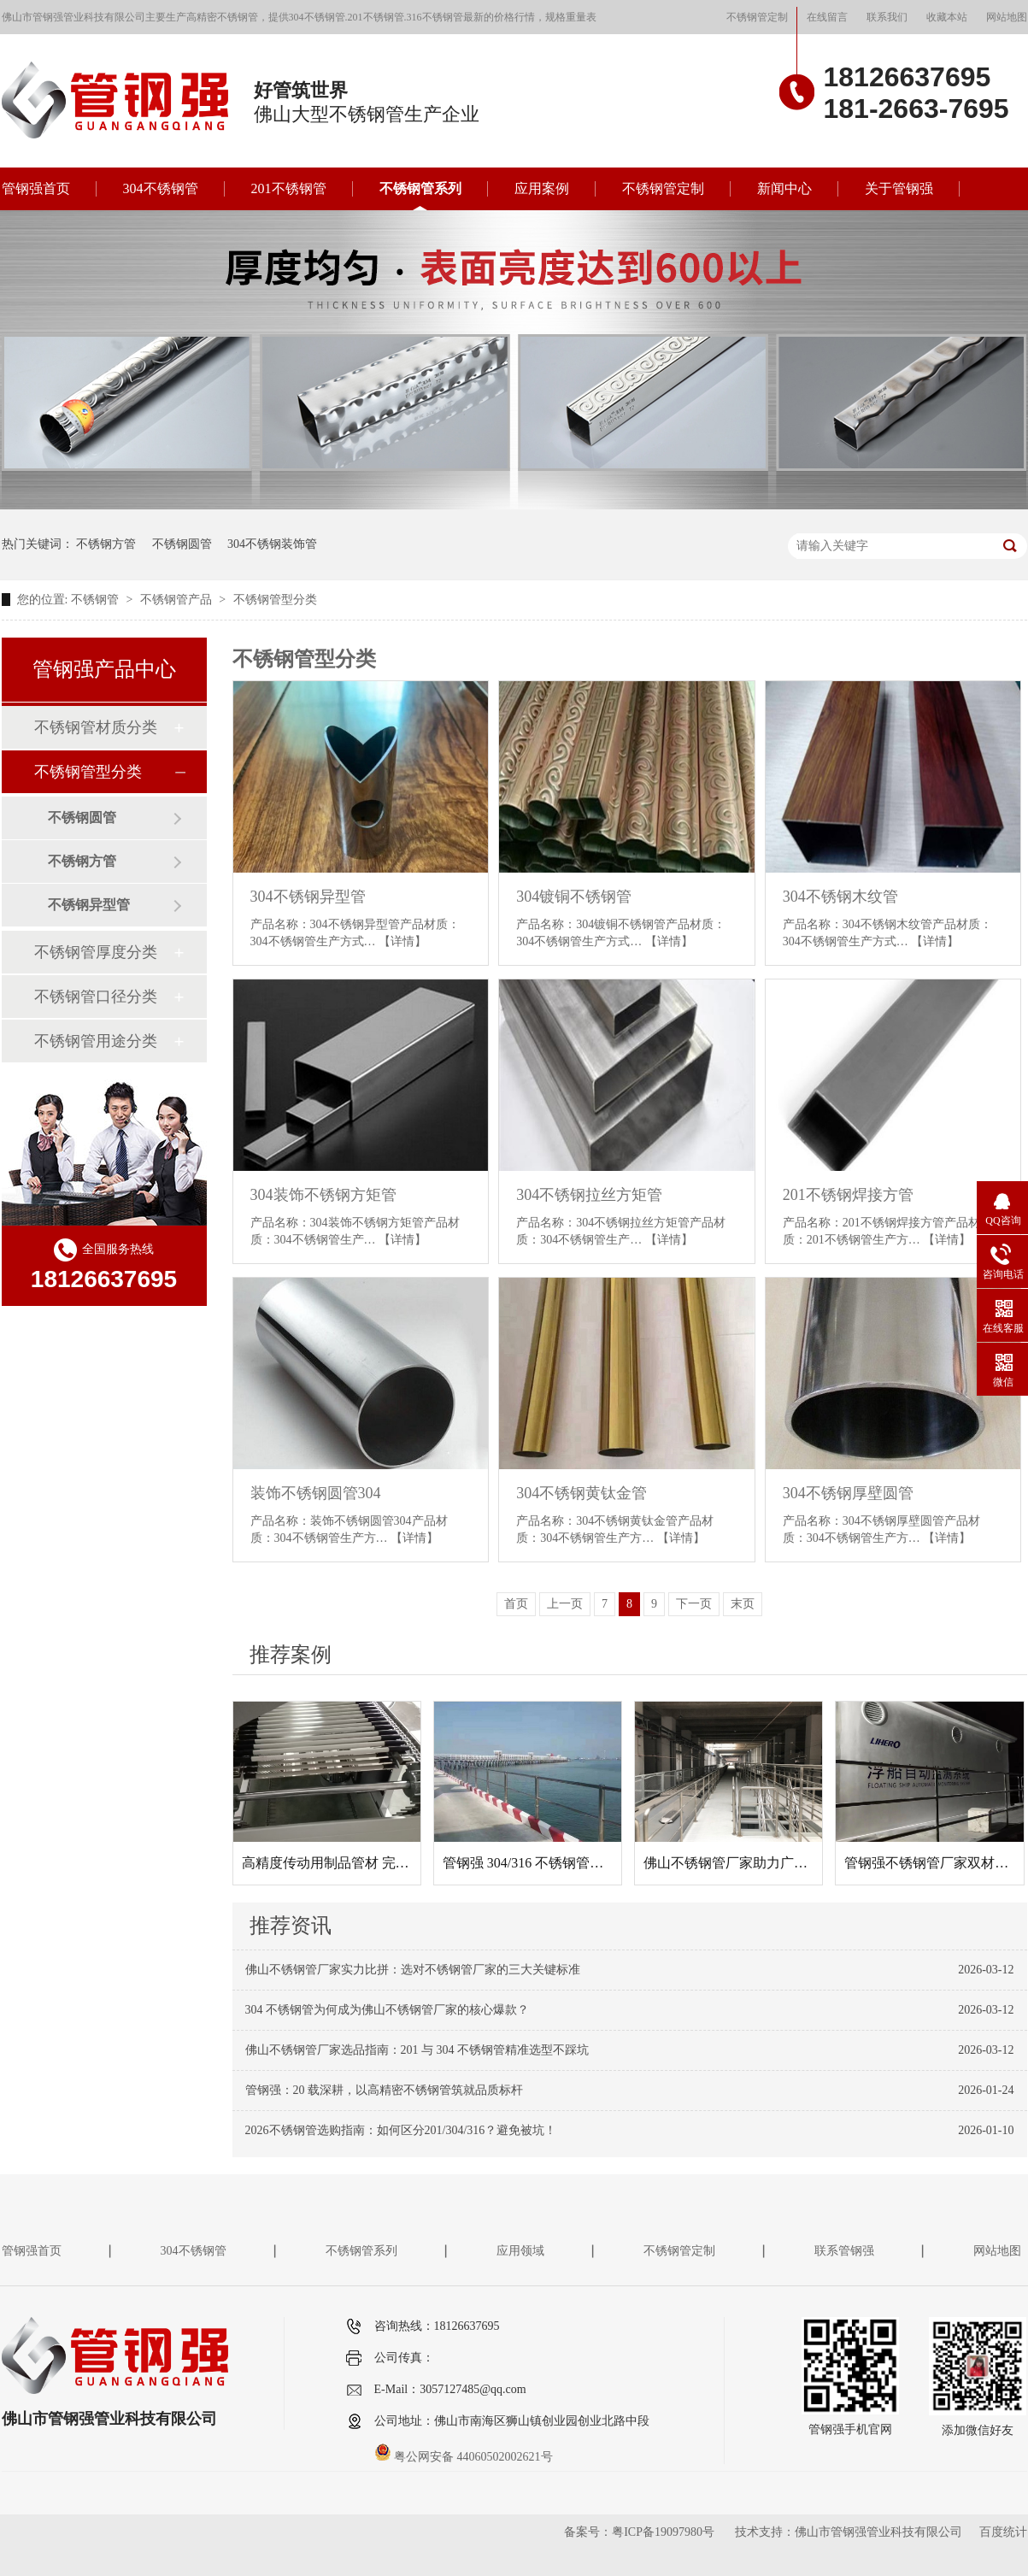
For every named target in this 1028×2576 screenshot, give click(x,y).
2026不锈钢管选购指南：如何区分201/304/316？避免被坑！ (401, 2130)
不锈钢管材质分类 (95, 727)
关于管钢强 (899, 188)
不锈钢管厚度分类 (95, 952)
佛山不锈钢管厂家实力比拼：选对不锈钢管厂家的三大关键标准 (412, 1969)
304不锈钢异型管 (308, 896)
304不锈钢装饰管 (272, 544)
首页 (516, 1603)
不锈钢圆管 (182, 544)
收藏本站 (946, 17)
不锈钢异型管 (89, 904)
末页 (743, 1603)
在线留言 (827, 17)
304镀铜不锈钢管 (573, 896)
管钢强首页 (36, 188)
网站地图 (1006, 17)
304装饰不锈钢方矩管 (323, 1194)
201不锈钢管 (288, 188)
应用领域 (520, 2250)
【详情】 (402, 941)
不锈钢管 (96, 599)
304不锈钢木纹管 (840, 896)
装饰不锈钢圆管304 (315, 1493)
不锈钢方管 (106, 544)
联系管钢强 (844, 2250)
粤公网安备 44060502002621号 (463, 2456)
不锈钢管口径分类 (95, 996)
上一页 (565, 1603)
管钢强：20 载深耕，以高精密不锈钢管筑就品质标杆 (384, 2090)
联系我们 (887, 17)
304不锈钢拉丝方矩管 (589, 1194)
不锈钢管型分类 (275, 599)
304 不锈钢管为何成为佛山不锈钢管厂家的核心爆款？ (387, 2009)
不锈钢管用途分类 (95, 1041)
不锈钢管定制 (757, 17)
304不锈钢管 (160, 188)
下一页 (694, 1603)
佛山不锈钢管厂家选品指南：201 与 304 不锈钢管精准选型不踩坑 (417, 2050)
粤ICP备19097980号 (663, 2532)
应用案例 (541, 188)
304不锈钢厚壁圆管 (848, 1493)
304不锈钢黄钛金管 (581, 1493)
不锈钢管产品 (177, 599)
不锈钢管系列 (420, 188)
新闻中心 (784, 188)
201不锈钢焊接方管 (848, 1194)
